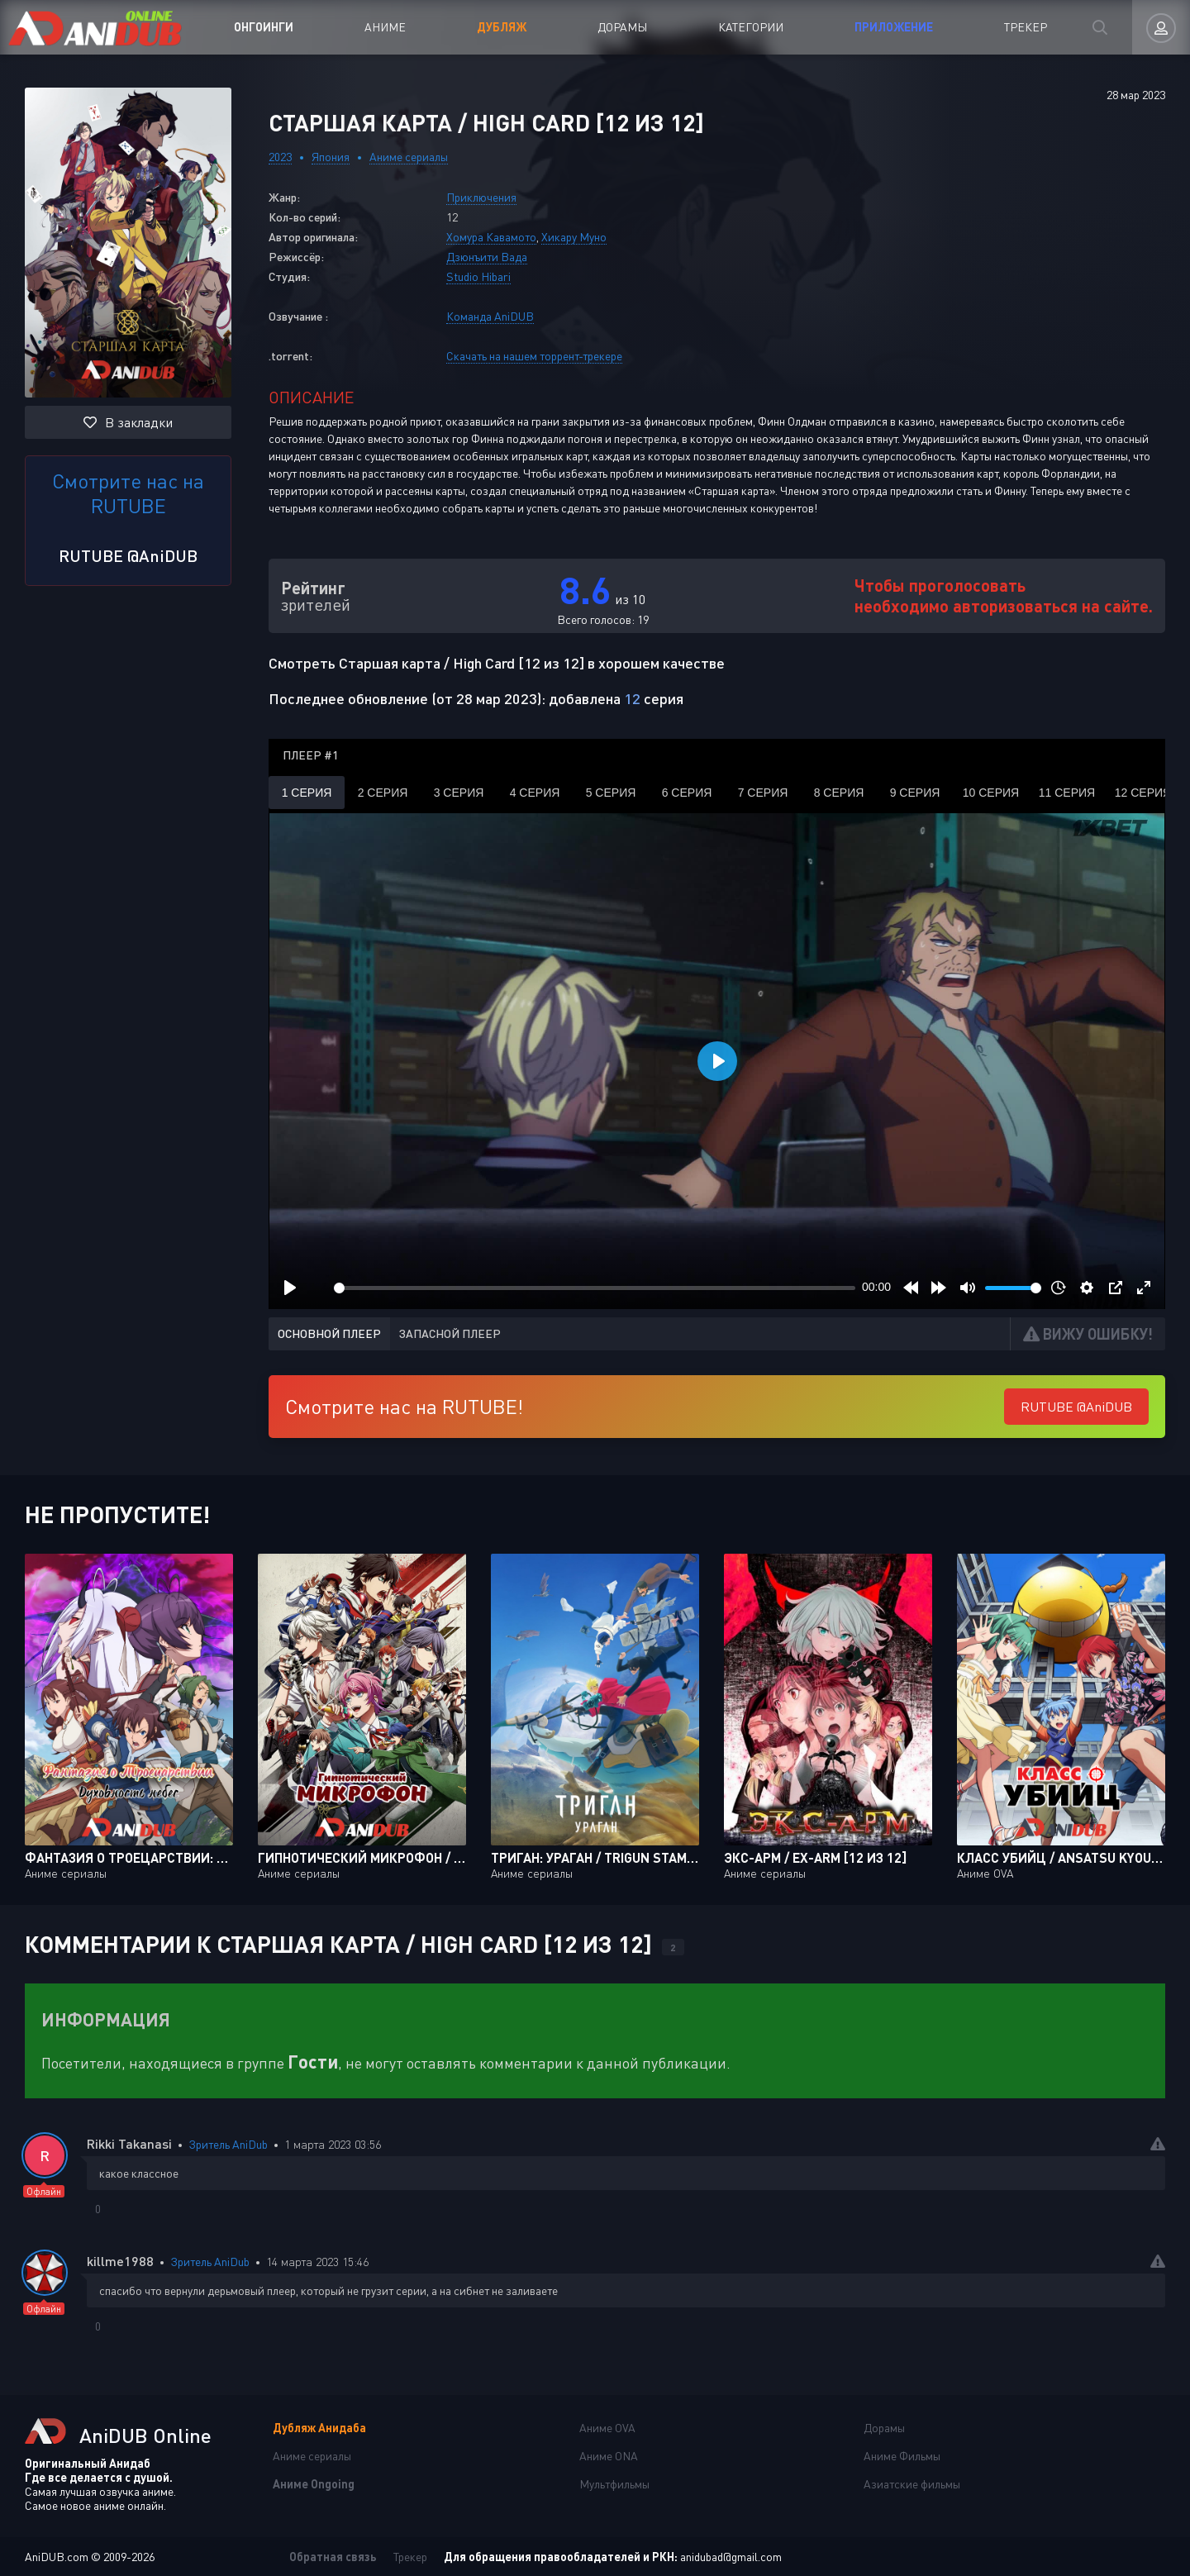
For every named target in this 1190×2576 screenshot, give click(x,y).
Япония (331, 157)
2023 (280, 157)
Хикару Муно (574, 237)
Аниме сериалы (408, 157)
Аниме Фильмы (902, 2456)
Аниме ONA (608, 2456)
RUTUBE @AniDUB (128, 555)
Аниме (385, 27)
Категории (750, 27)
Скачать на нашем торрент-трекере (534, 356)
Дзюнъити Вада (486, 257)
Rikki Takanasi (129, 2143)
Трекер (1025, 27)
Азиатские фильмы (912, 2484)
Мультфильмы (614, 2484)
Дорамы (622, 27)
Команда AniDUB (490, 316)
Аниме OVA (607, 2428)
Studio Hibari (478, 276)
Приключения (481, 197)
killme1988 (120, 2261)
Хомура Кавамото (491, 237)
